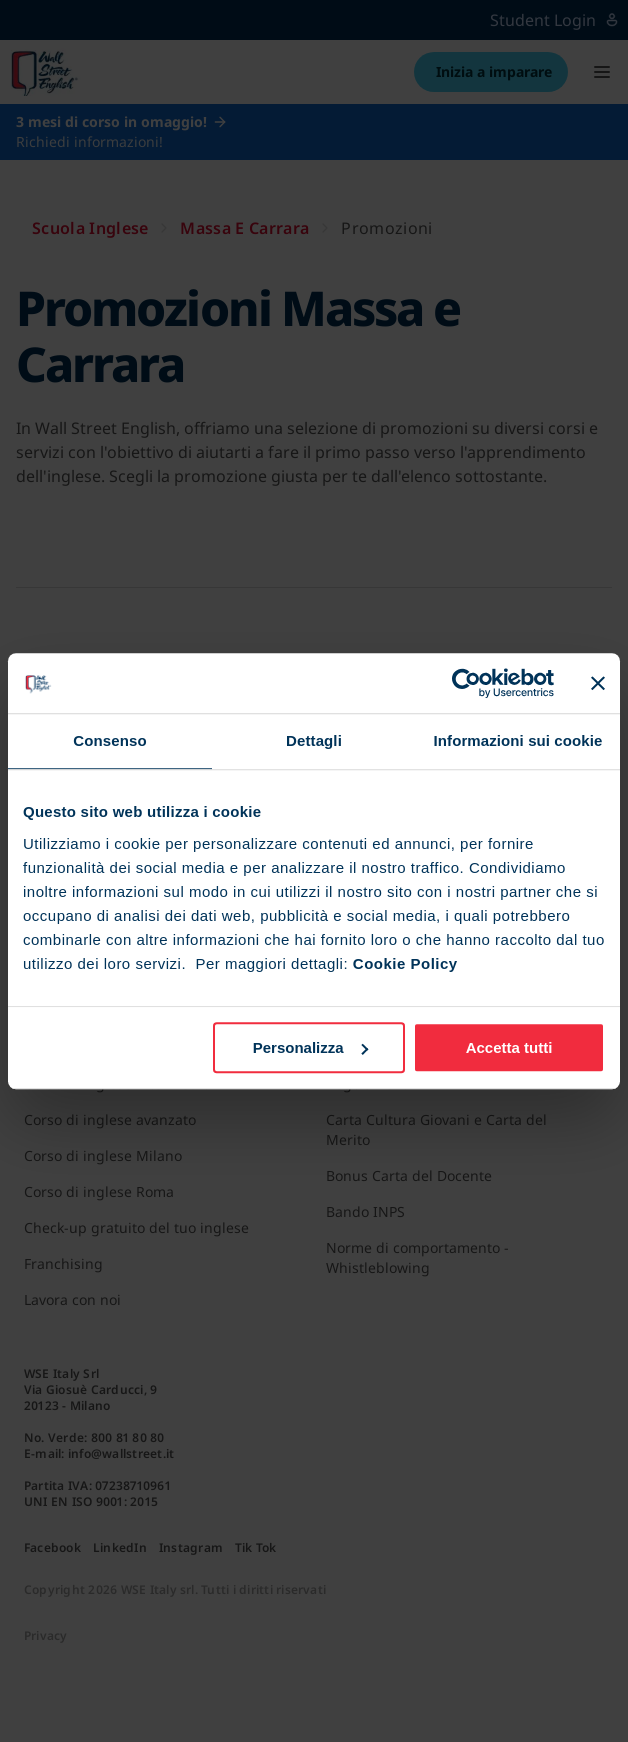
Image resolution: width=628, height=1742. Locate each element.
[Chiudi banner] (598, 683)
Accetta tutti (509, 1047)
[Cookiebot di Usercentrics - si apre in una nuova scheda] (466, 683)
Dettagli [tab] (314, 740)
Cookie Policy (405, 963)
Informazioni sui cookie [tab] (518, 740)
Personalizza (310, 1047)
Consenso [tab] (109, 740)
